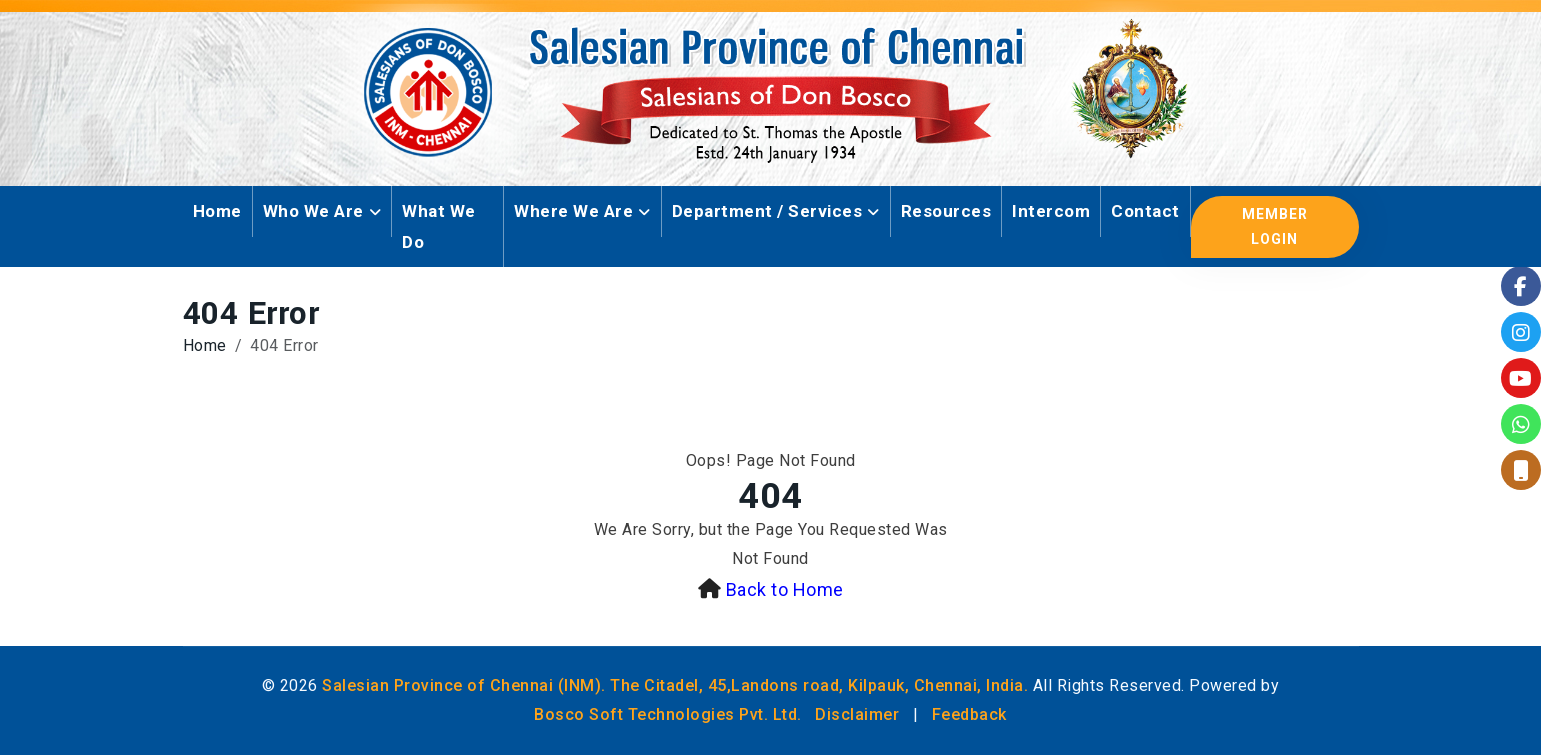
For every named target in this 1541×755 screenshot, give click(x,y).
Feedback (969, 714)
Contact (1145, 211)
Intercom (1051, 211)
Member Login (1275, 226)
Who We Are (313, 211)
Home (217, 211)
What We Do (439, 226)
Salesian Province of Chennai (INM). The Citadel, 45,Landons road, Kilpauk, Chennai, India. (675, 685)
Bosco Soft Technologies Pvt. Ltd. (668, 714)
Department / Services (767, 211)
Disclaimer (857, 714)
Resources (946, 211)
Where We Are (573, 211)
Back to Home (785, 589)
